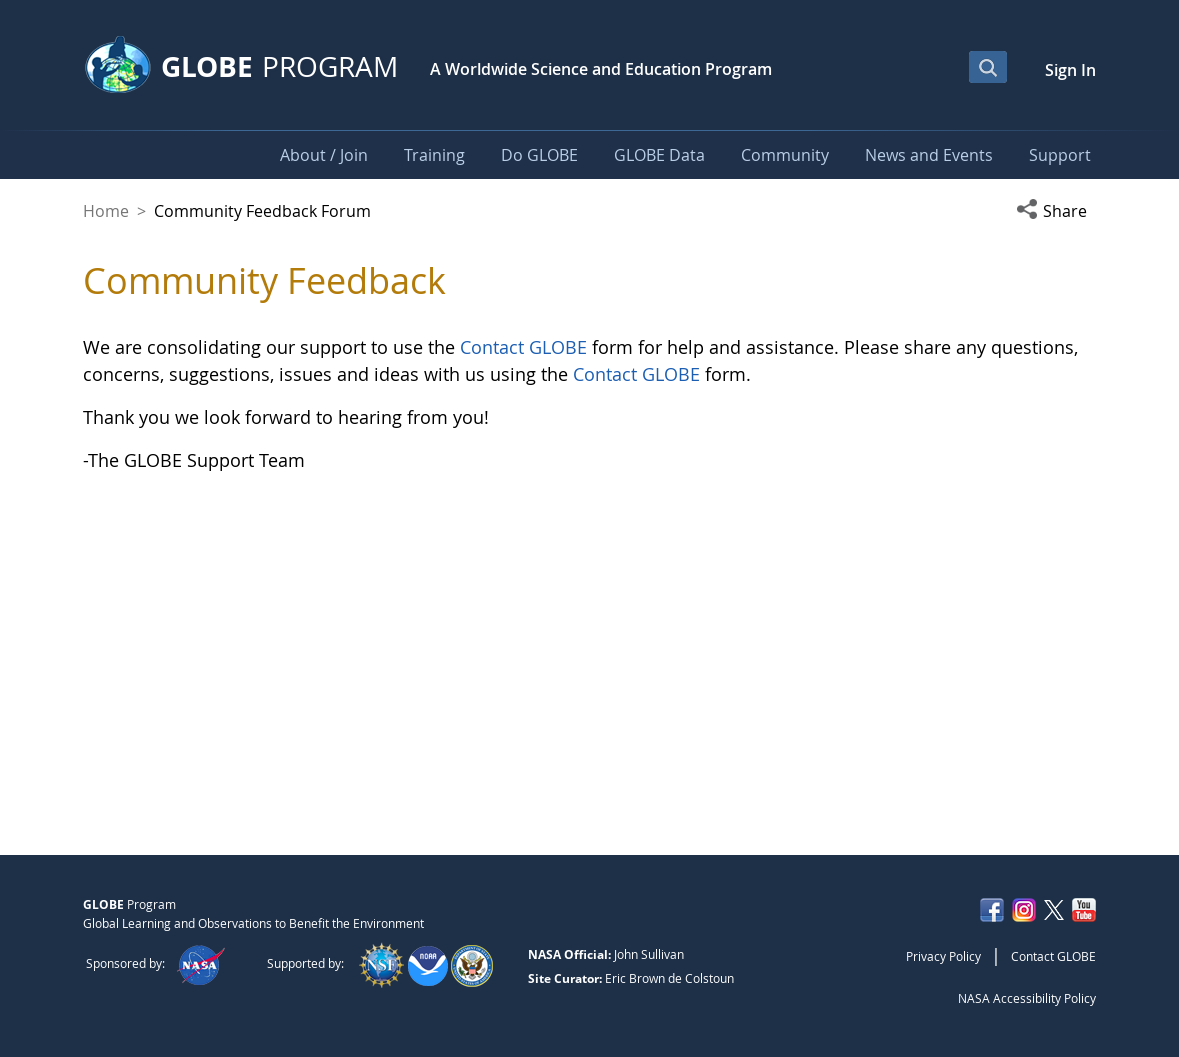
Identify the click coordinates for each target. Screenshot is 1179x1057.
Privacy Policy (943, 956)
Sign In (1070, 70)
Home (106, 211)
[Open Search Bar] (988, 67)
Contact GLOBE (523, 347)
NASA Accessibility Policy (1027, 998)
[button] (1056, 211)
